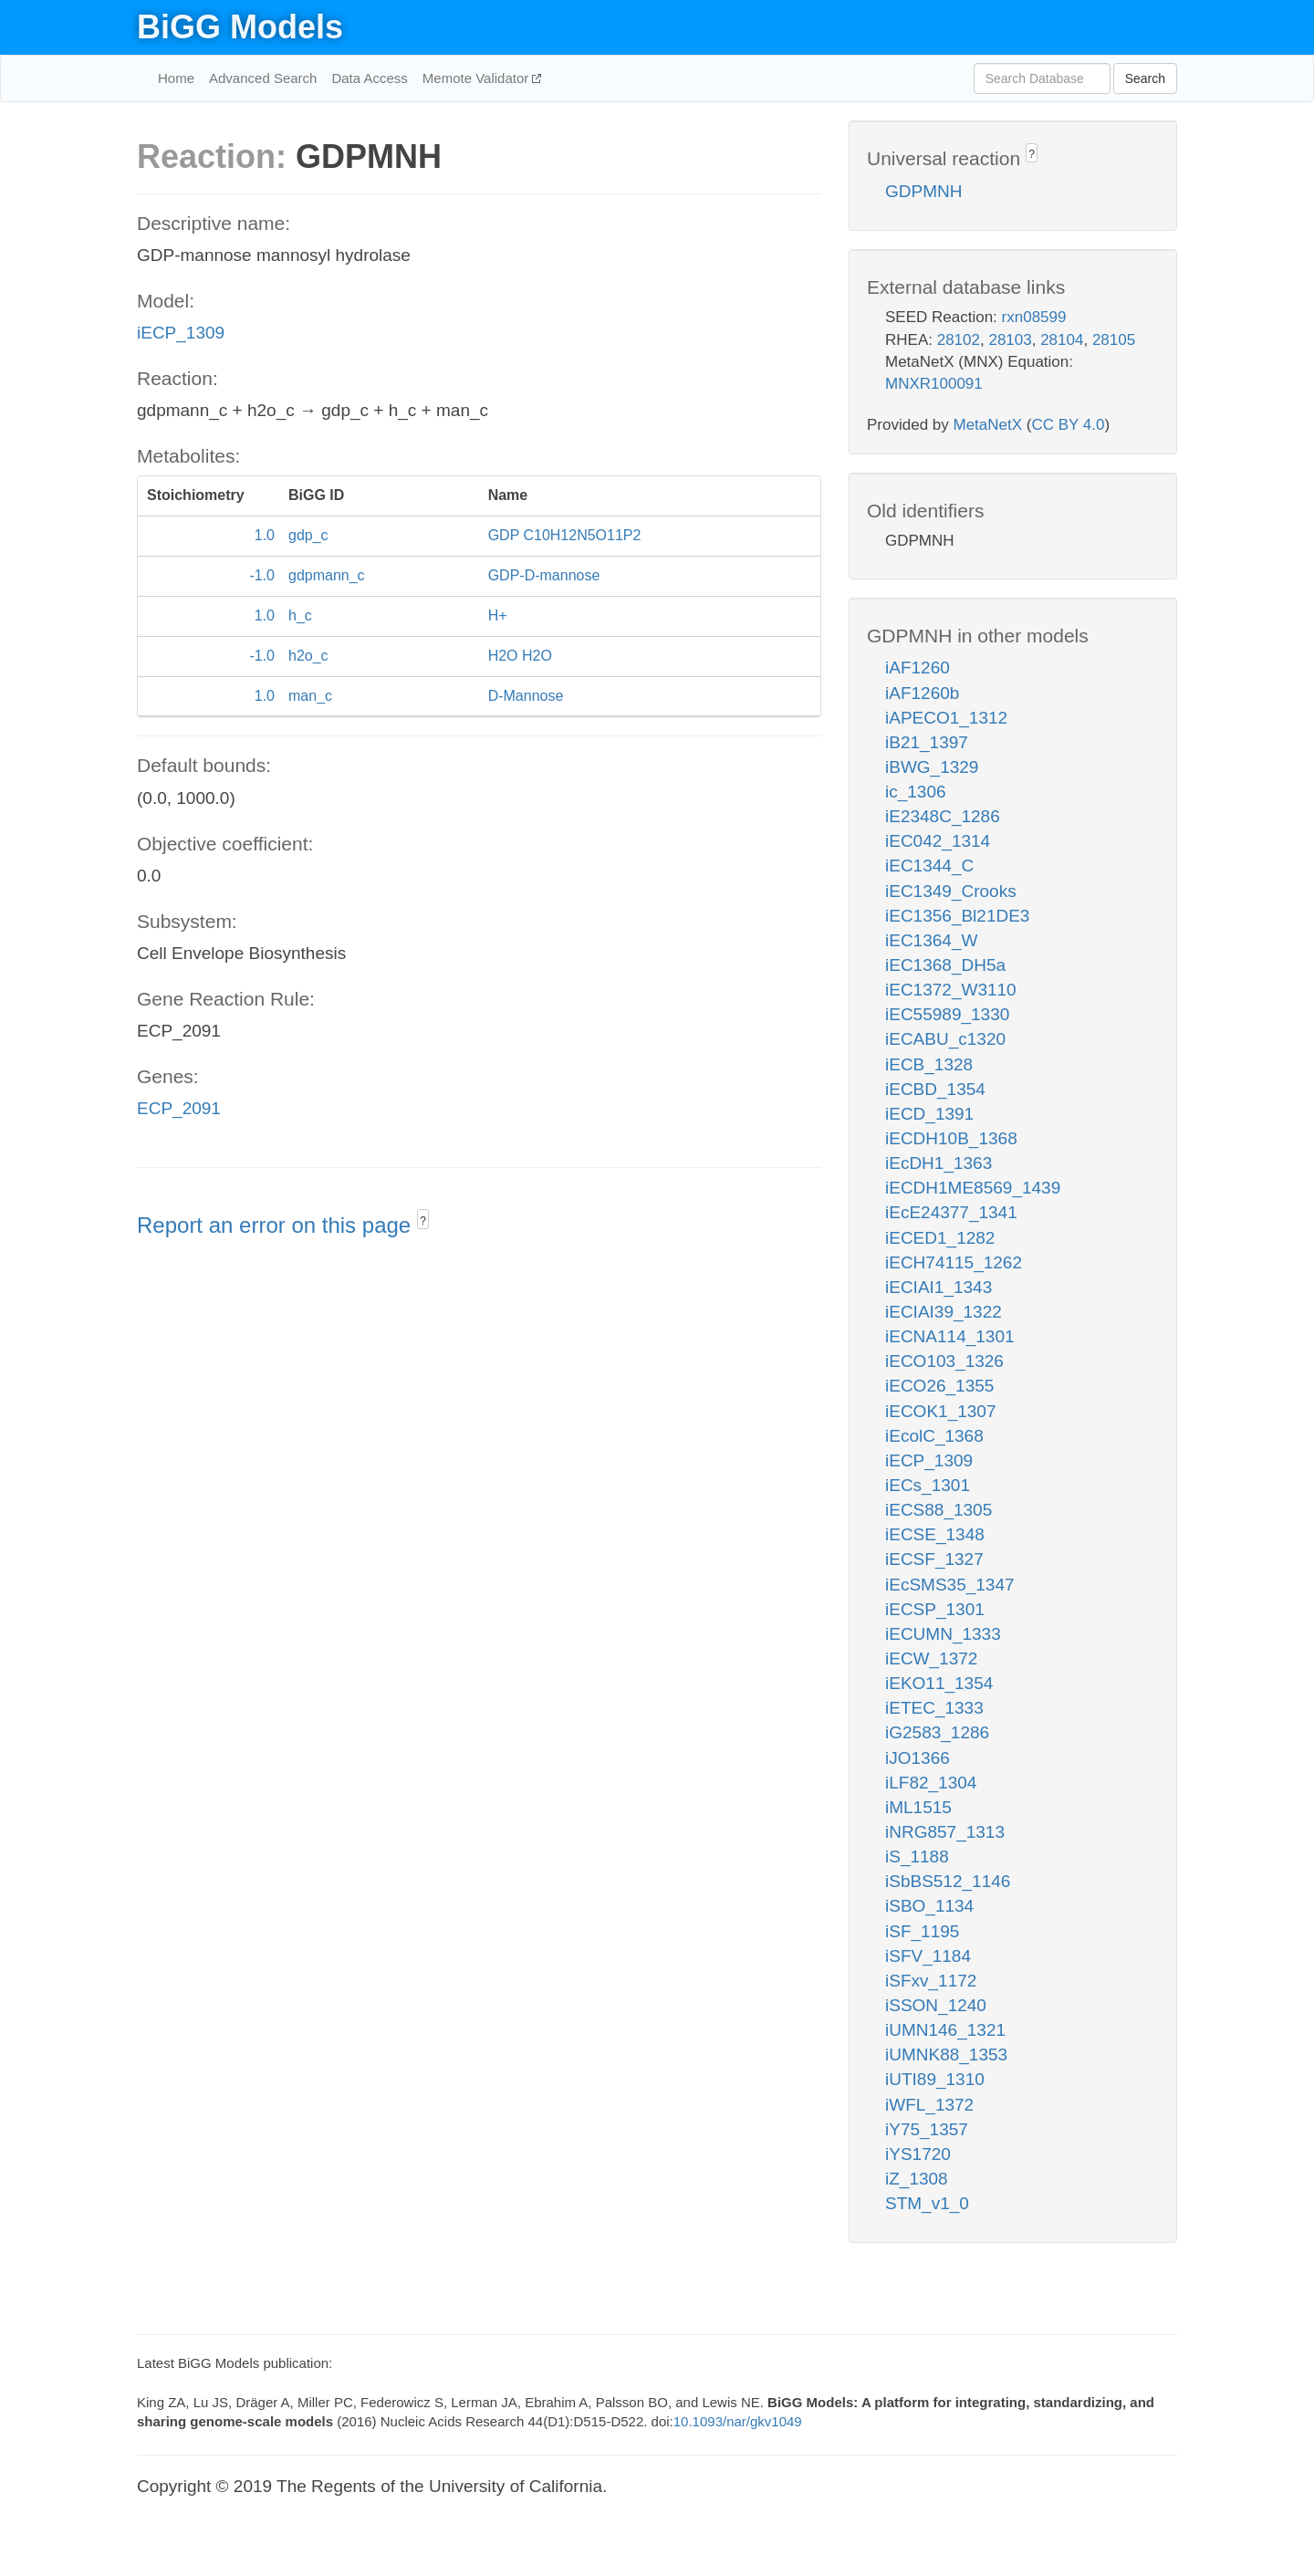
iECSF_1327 (934, 1559)
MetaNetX (988, 424)
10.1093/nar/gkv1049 (737, 2421)
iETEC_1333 (934, 1707)
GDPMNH (923, 191)
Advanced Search (263, 78)
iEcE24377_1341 (951, 1212)
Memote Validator (477, 78)
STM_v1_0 (927, 2203)
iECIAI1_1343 (938, 1287)
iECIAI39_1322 (943, 1311)
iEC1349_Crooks (951, 891)
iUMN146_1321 (945, 2029)
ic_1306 (915, 791)
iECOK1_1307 (940, 1411)
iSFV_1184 (928, 1956)
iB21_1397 (926, 742)
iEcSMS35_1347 (950, 1584)
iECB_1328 (929, 1064)
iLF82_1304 (930, 1782)
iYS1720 (918, 2154)
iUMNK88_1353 (946, 2054)
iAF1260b (922, 693)
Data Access (369, 78)
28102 (958, 340)
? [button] (423, 1221)
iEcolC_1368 (934, 1435)
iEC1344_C (929, 865)
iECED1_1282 (940, 1237)
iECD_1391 (929, 1113)
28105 (1113, 340)
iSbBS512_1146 (947, 1881)
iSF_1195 (922, 1931)
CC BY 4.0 (1067, 424)
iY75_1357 (926, 2129)
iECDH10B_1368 (951, 1138)
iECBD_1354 (935, 1089)
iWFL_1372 (929, 2104)
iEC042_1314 (937, 840)
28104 (1061, 340)
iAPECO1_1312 (946, 717)
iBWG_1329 (931, 767)
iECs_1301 (927, 1485)
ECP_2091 (179, 1108)
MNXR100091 (934, 383)
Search (1145, 78)
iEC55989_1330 (947, 1014)
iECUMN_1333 (943, 1633)
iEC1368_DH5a (945, 965)
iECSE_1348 (935, 1534)
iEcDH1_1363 (938, 1163)
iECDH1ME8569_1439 (972, 1187)
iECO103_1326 (944, 1361)
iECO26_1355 (939, 1385)
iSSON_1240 (935, 2005)
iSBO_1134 (929, 1905)
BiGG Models (240, 27)
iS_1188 (917, 1856)
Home (176, 78)
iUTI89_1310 (935, 2079)
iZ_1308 (916, 2178)
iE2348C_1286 (942, 816)
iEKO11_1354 (939, 1683)
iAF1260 (917, 667)
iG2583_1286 (937, 1732)
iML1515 (918, 1807)
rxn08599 (1034, 317)
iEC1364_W (931, 940)
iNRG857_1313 (945, 1831)
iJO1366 (917, 1758)
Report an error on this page (277, 1225)
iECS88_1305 (938, 1509)
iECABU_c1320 (945, 1038)
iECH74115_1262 (953, 1262)
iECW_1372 (931, 1658)
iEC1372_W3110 (951, 989)
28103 (1009, 340)
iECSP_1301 (935, 1609)
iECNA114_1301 (950, 1336)
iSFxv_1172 (930, 1980)
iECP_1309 (180, 332)
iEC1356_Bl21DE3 (957, 915)
